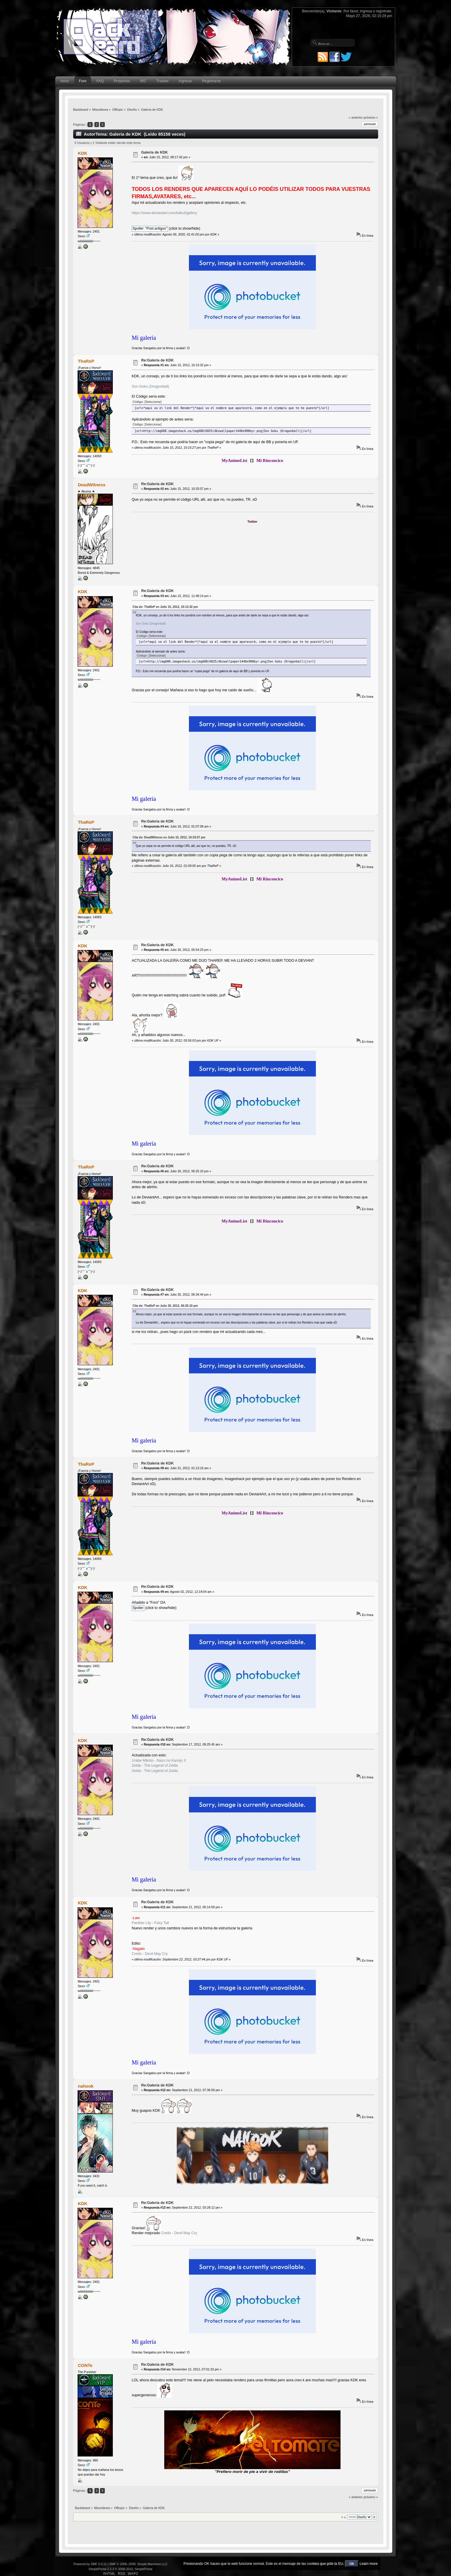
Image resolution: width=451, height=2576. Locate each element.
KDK (82, 153)
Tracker (162, 81)
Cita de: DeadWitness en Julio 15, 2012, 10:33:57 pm (169, 837)
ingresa (366, 11)
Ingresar (185, 81)
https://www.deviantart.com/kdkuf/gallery (164, 213)
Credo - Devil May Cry (150, 1954)
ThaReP (86, 361)
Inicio (65, 81)
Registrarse (211, 81)
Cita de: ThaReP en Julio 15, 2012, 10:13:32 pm (165, 606)
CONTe (85, 2365)
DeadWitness (91, 484)
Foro (83, 81)
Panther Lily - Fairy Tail (150, 1923)
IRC (143, 81)
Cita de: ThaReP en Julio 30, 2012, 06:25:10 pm (165, 1305)
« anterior (356, 117)
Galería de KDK (154, 152)
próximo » (370, 117)
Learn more (369, 2564)
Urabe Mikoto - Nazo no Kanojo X (159, 1760)
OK (351, 2563)
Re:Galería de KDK (157, 360)
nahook (85, 2086)
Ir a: (343, 2517)
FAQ (100, 81)
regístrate (383, 11)
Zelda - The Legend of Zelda (155, 1765)
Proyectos (122, 81)
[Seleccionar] (153, 401)
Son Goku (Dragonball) (150, 386)
